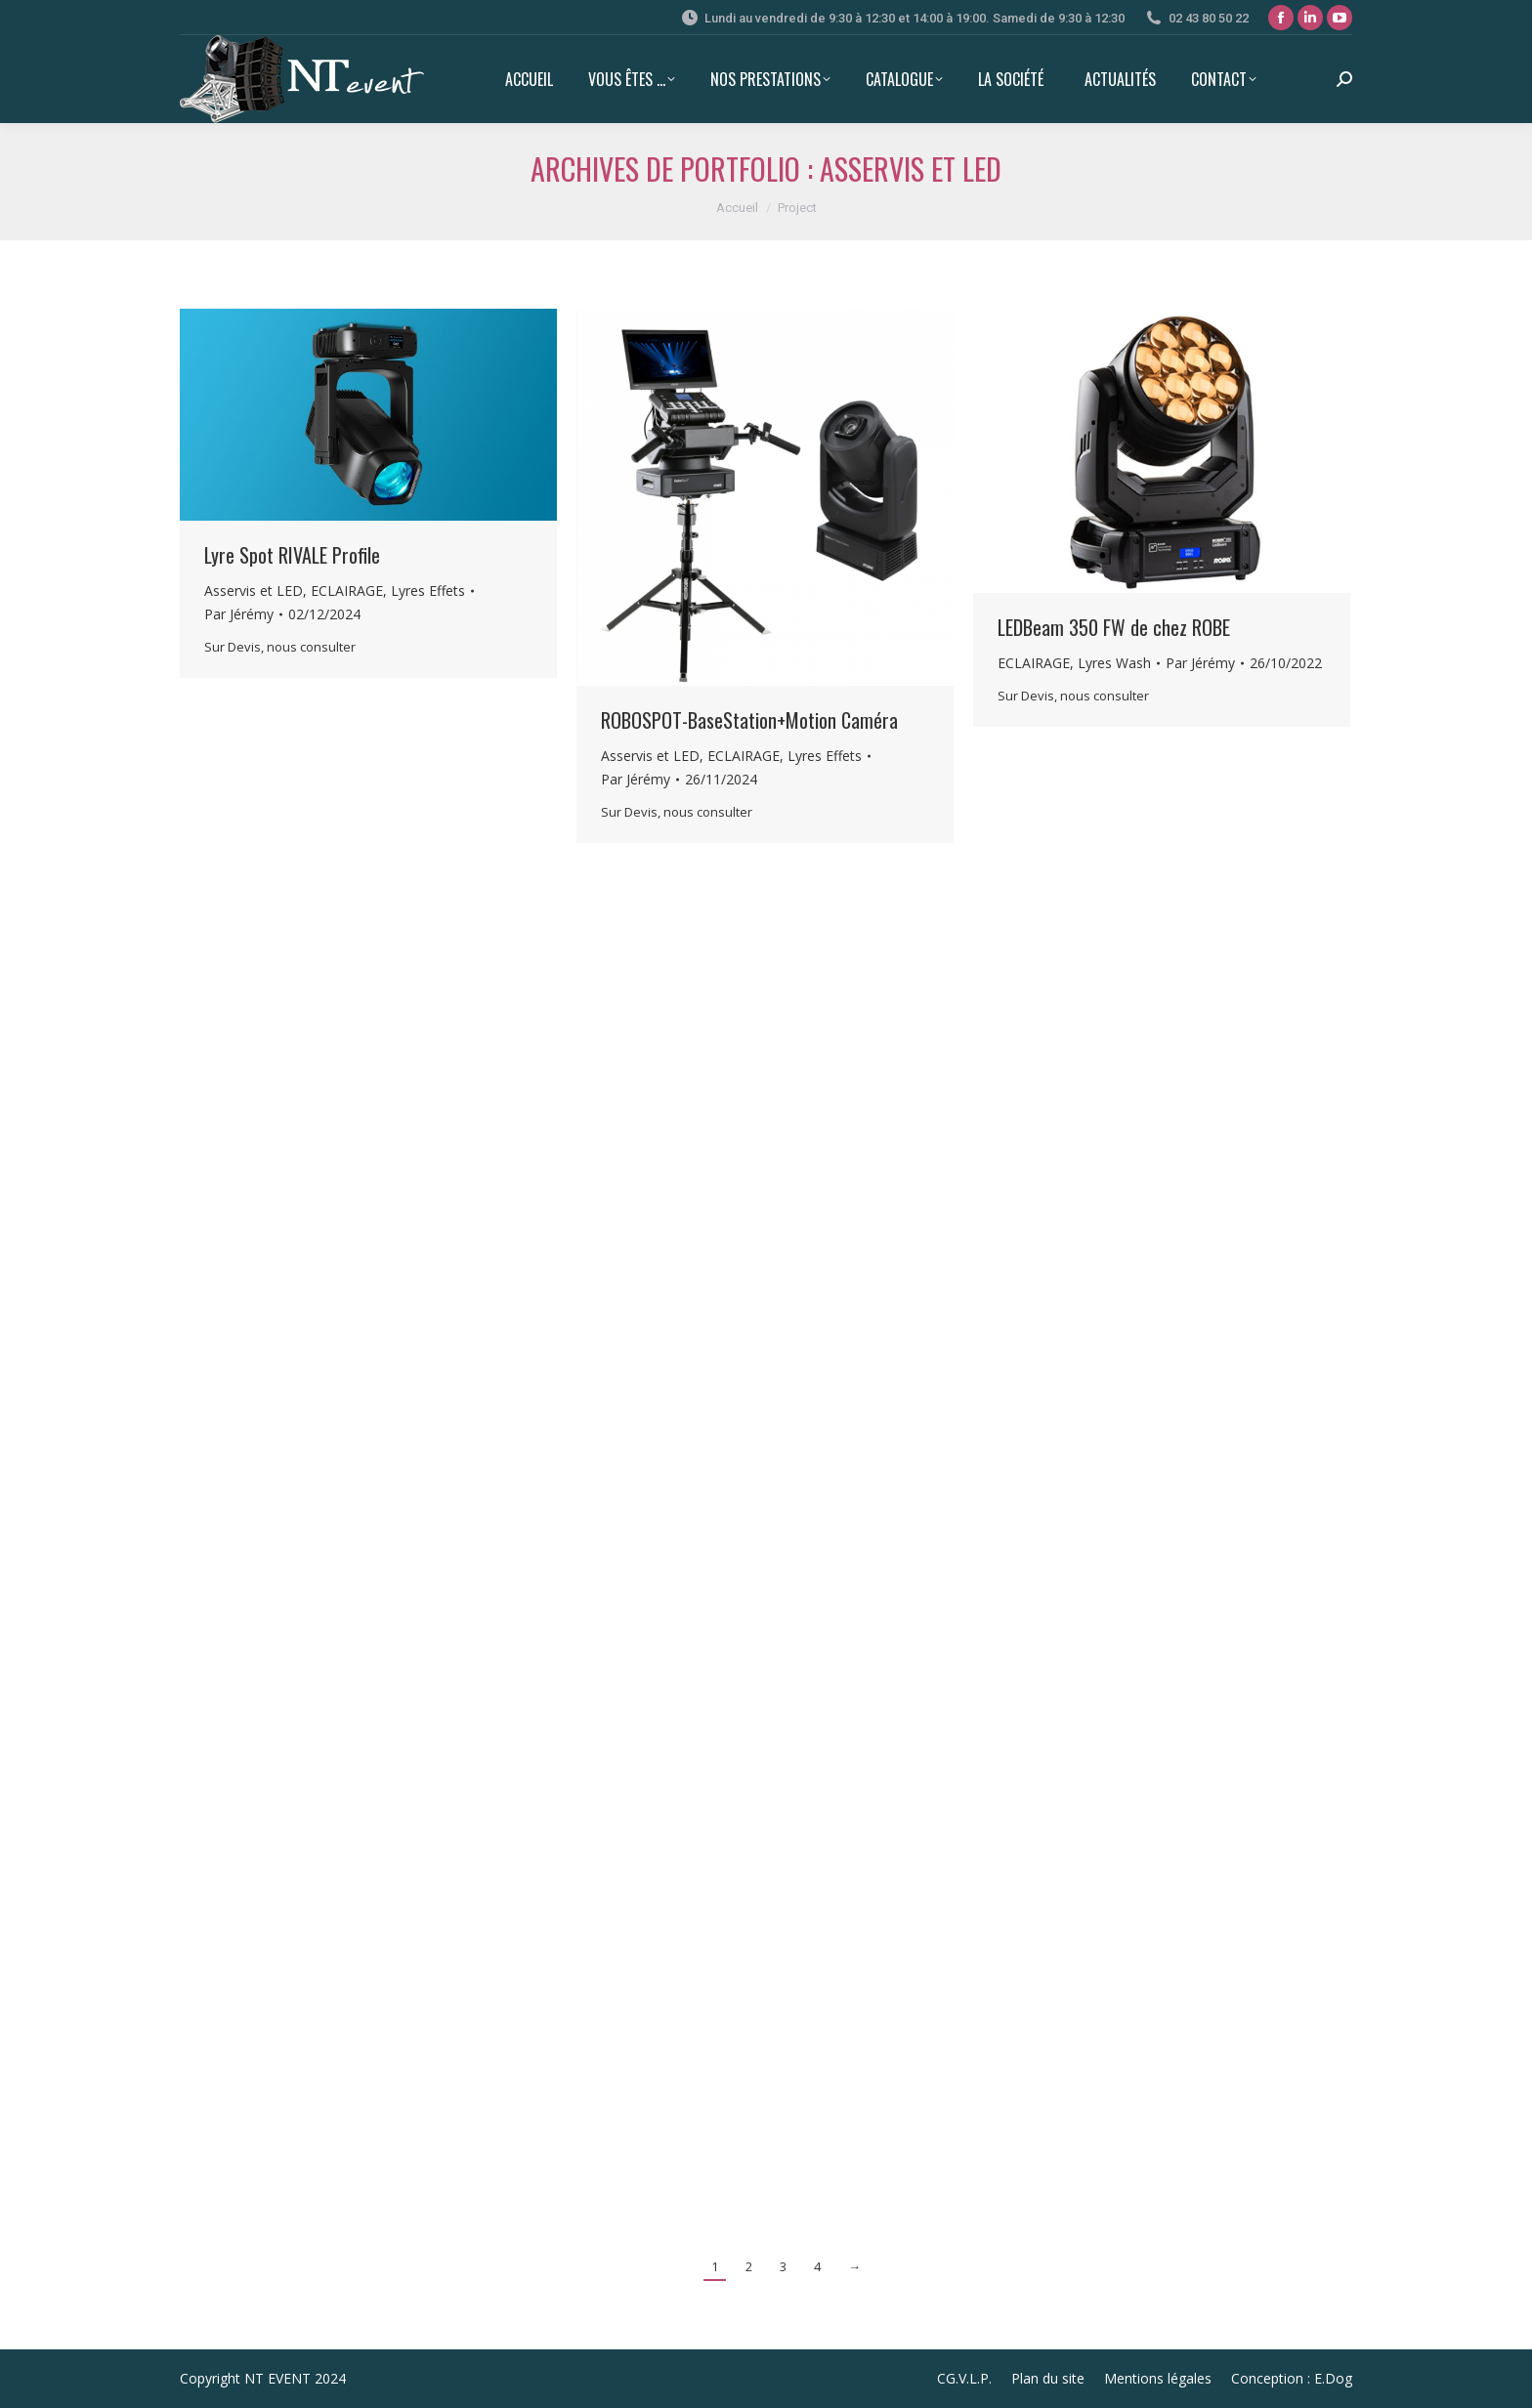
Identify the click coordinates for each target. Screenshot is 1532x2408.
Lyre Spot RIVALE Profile (292, 555)
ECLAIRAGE (347, 590)
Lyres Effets (428, 590)
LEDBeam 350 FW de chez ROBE (1114, 627)
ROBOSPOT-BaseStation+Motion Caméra (749, 720)
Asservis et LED (253, 590)
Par (239, 614)
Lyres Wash (1114, 663)
